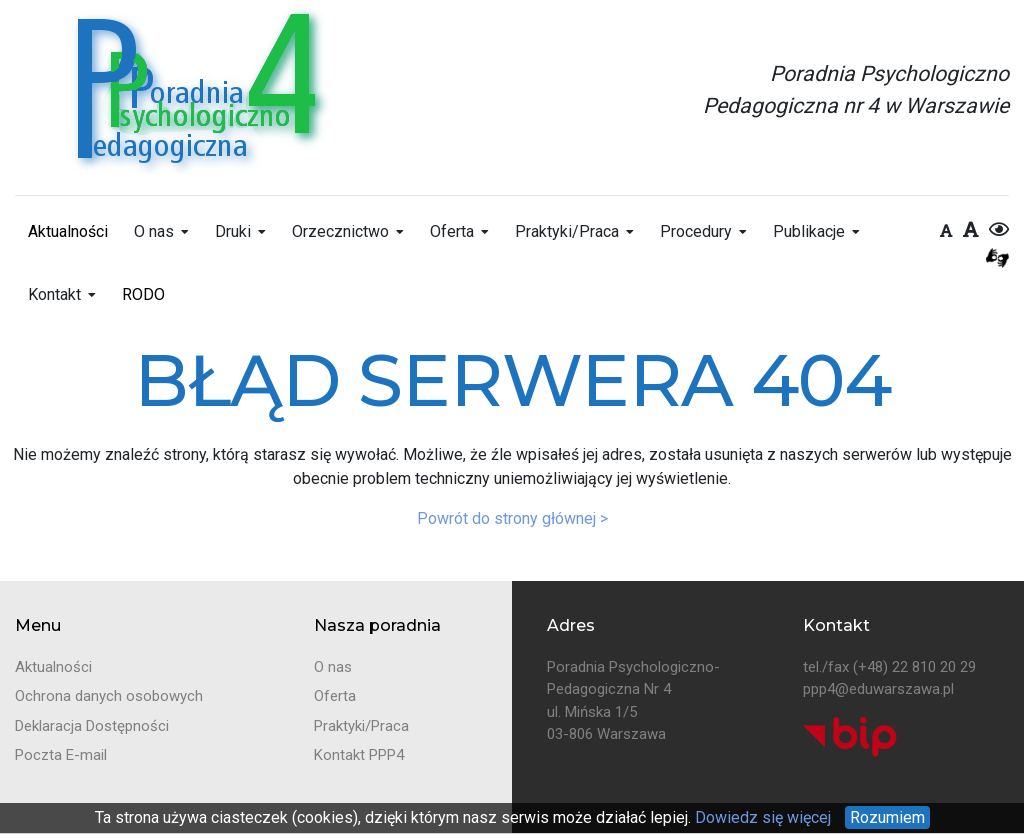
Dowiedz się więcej (761, 817)
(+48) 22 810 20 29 (914, 667)
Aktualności (68, 231)
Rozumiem (887, 817)
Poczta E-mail (61, 755)
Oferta (452, 231)
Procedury (696, 231)
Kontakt (54, 294)
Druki (233, 231)
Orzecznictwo (340, 231)
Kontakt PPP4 (359, 755)
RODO (143, 294)
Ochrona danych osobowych (109, 696)
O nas (154, 231)
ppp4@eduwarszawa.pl (878, 689)
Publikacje (809, 231)
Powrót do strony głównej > (512, 518)
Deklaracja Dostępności (92, 726)
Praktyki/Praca (567, 231)
